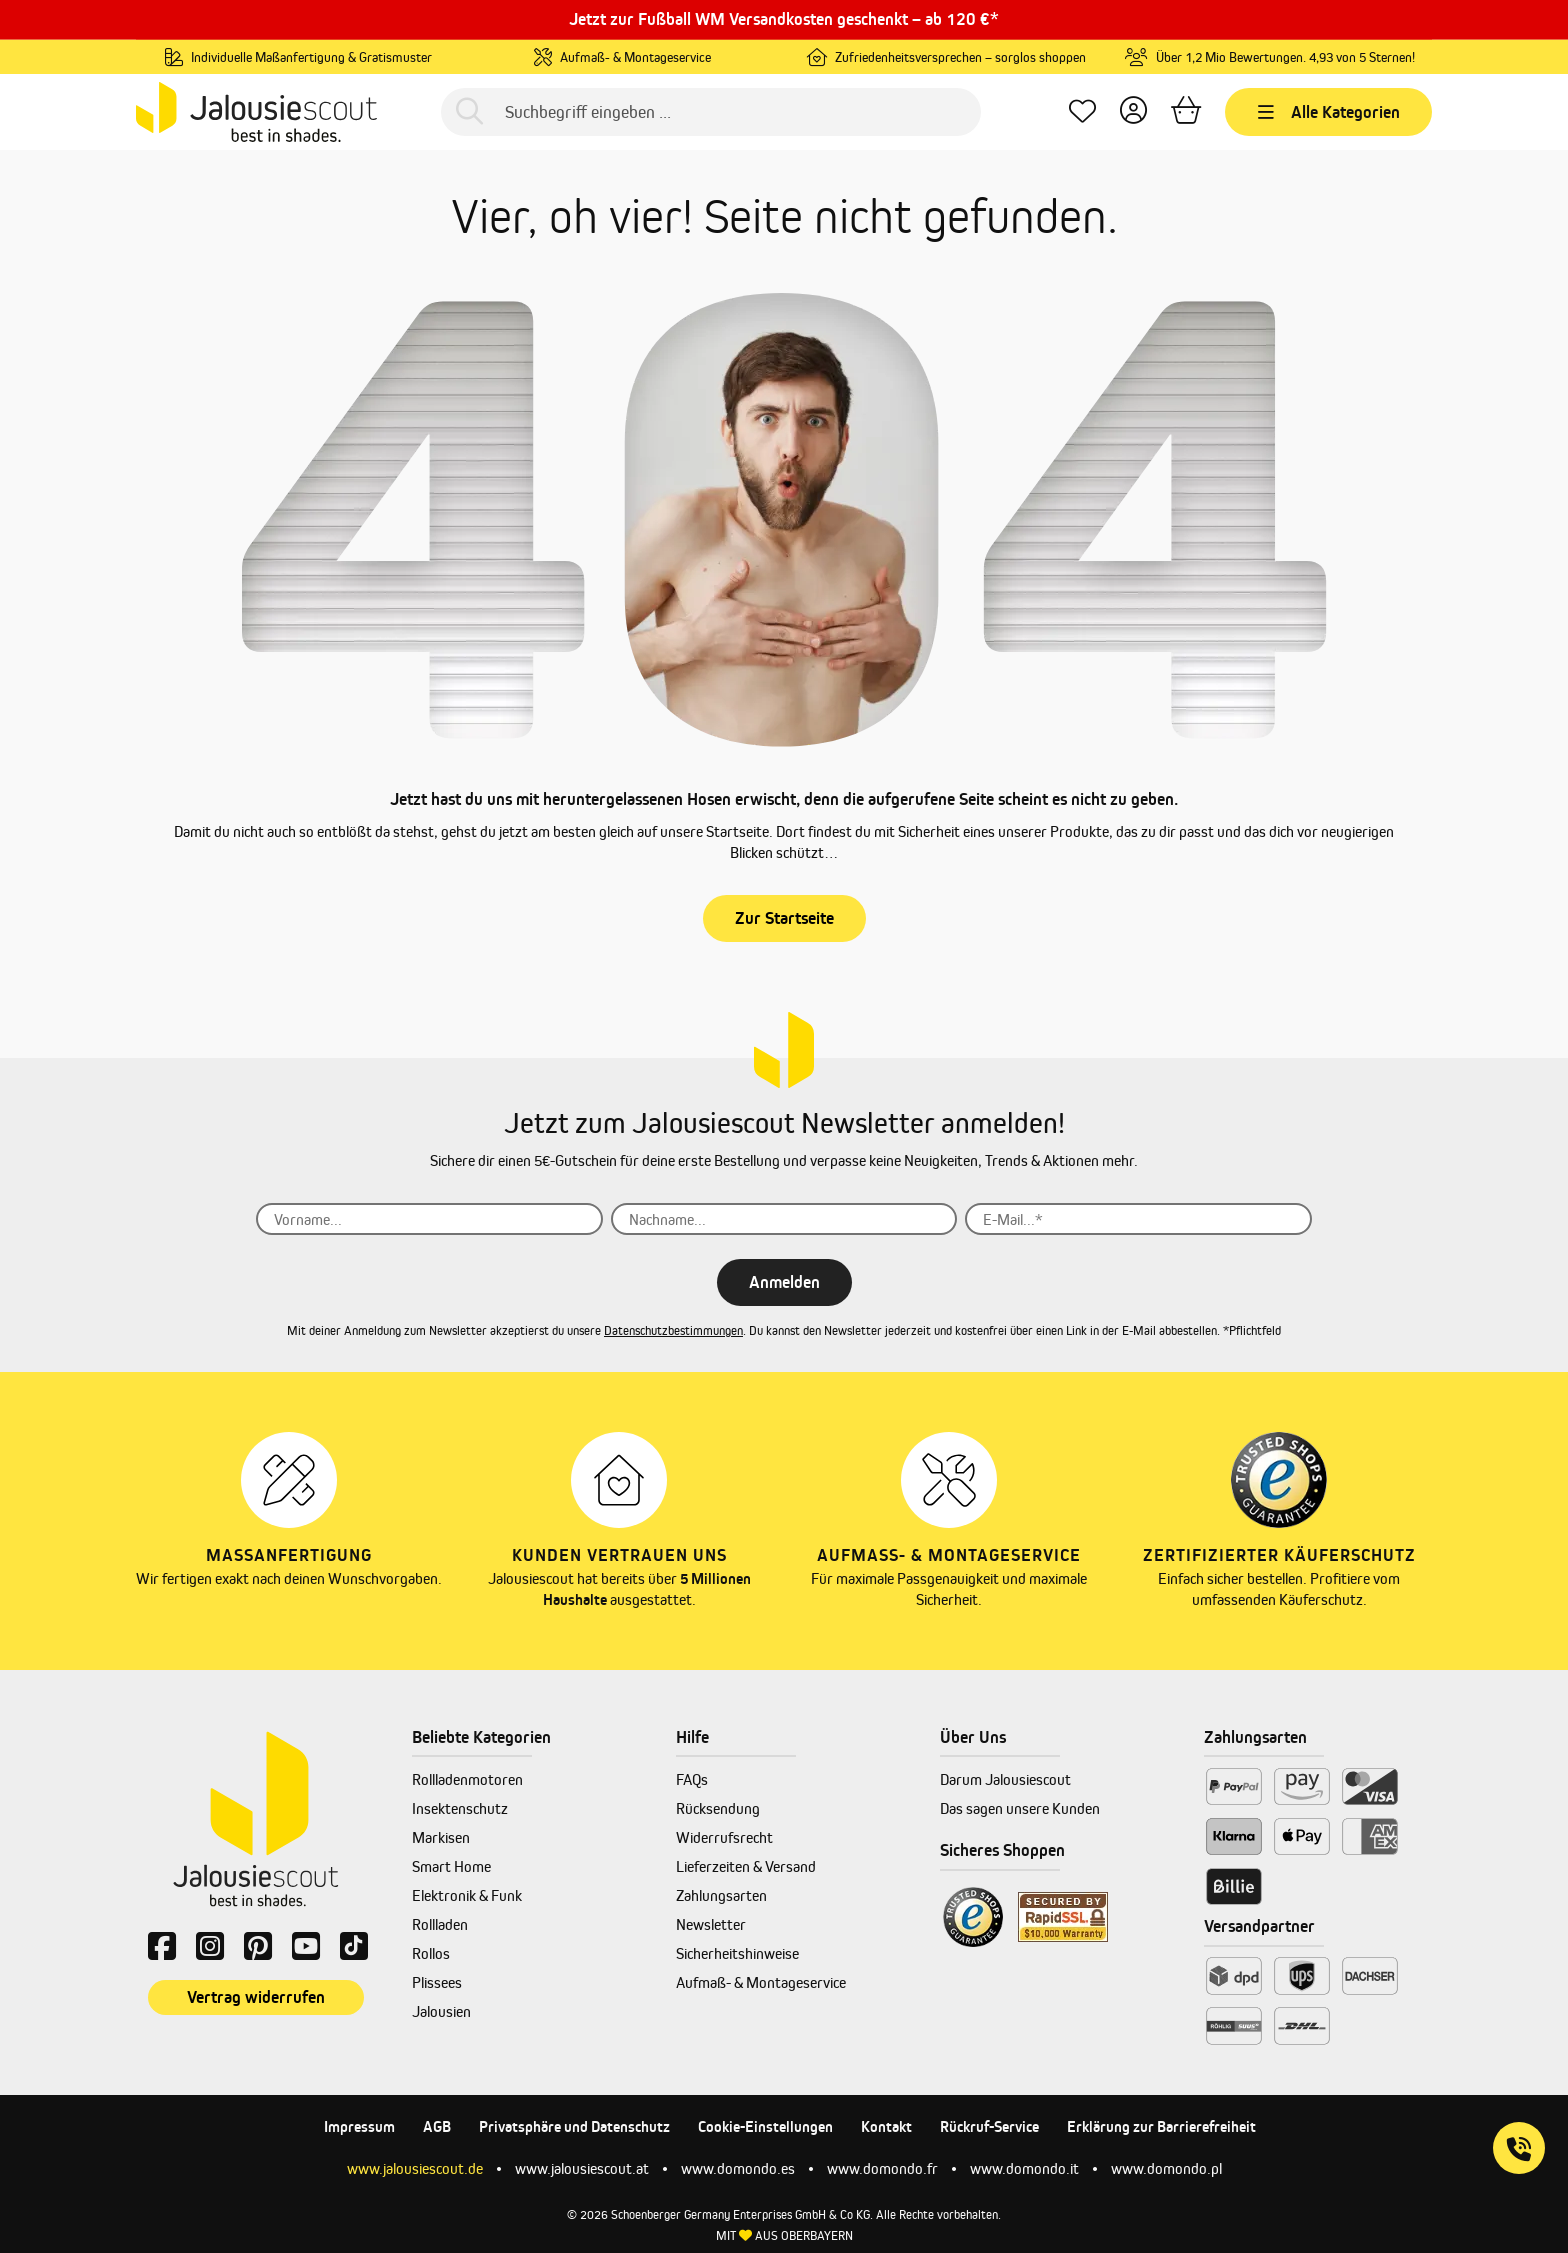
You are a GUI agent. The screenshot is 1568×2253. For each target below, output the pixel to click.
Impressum (359, 2126)
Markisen (441, 1837)
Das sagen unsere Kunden (1020, 1808)
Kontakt (886, 2126)
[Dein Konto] (1133, 112)
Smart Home (451, 1866)
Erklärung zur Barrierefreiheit (1161, 2126)
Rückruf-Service (989, 2126)
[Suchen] (469, 112)
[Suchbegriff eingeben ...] (711, 112)
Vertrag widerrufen (256, 1997)
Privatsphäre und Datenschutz (574, 2126)
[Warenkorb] (1186, 112)
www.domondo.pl (1166, 2168)
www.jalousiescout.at (582, 2168)
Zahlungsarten (721, 1895)
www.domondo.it (1024, 2168)
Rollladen (440, 1924)
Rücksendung (718, 1808)
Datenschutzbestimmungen (673, 1330)
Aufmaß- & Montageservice (761, 1982)
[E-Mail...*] (1138, 1219)
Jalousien (441, 2011)
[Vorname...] (429, 1219)
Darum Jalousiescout (1005, 1779)
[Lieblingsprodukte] (1082, 112)
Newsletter (711, 1924)
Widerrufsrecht (724, 1837)
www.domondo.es (738, 2168)
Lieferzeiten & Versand (746, 1866)
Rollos (431, 1953)
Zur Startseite (784, 918)
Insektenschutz (460, 1808)
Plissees (437, 1982)
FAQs (692, 1779)
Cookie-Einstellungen (765, 2126)
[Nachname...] (784, 1219)
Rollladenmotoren (467, 1779)
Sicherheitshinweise (737, 1953)
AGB (437, 2126)
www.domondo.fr (882, 2168)
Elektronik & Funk (467, 1895)
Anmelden (784, 1282)
